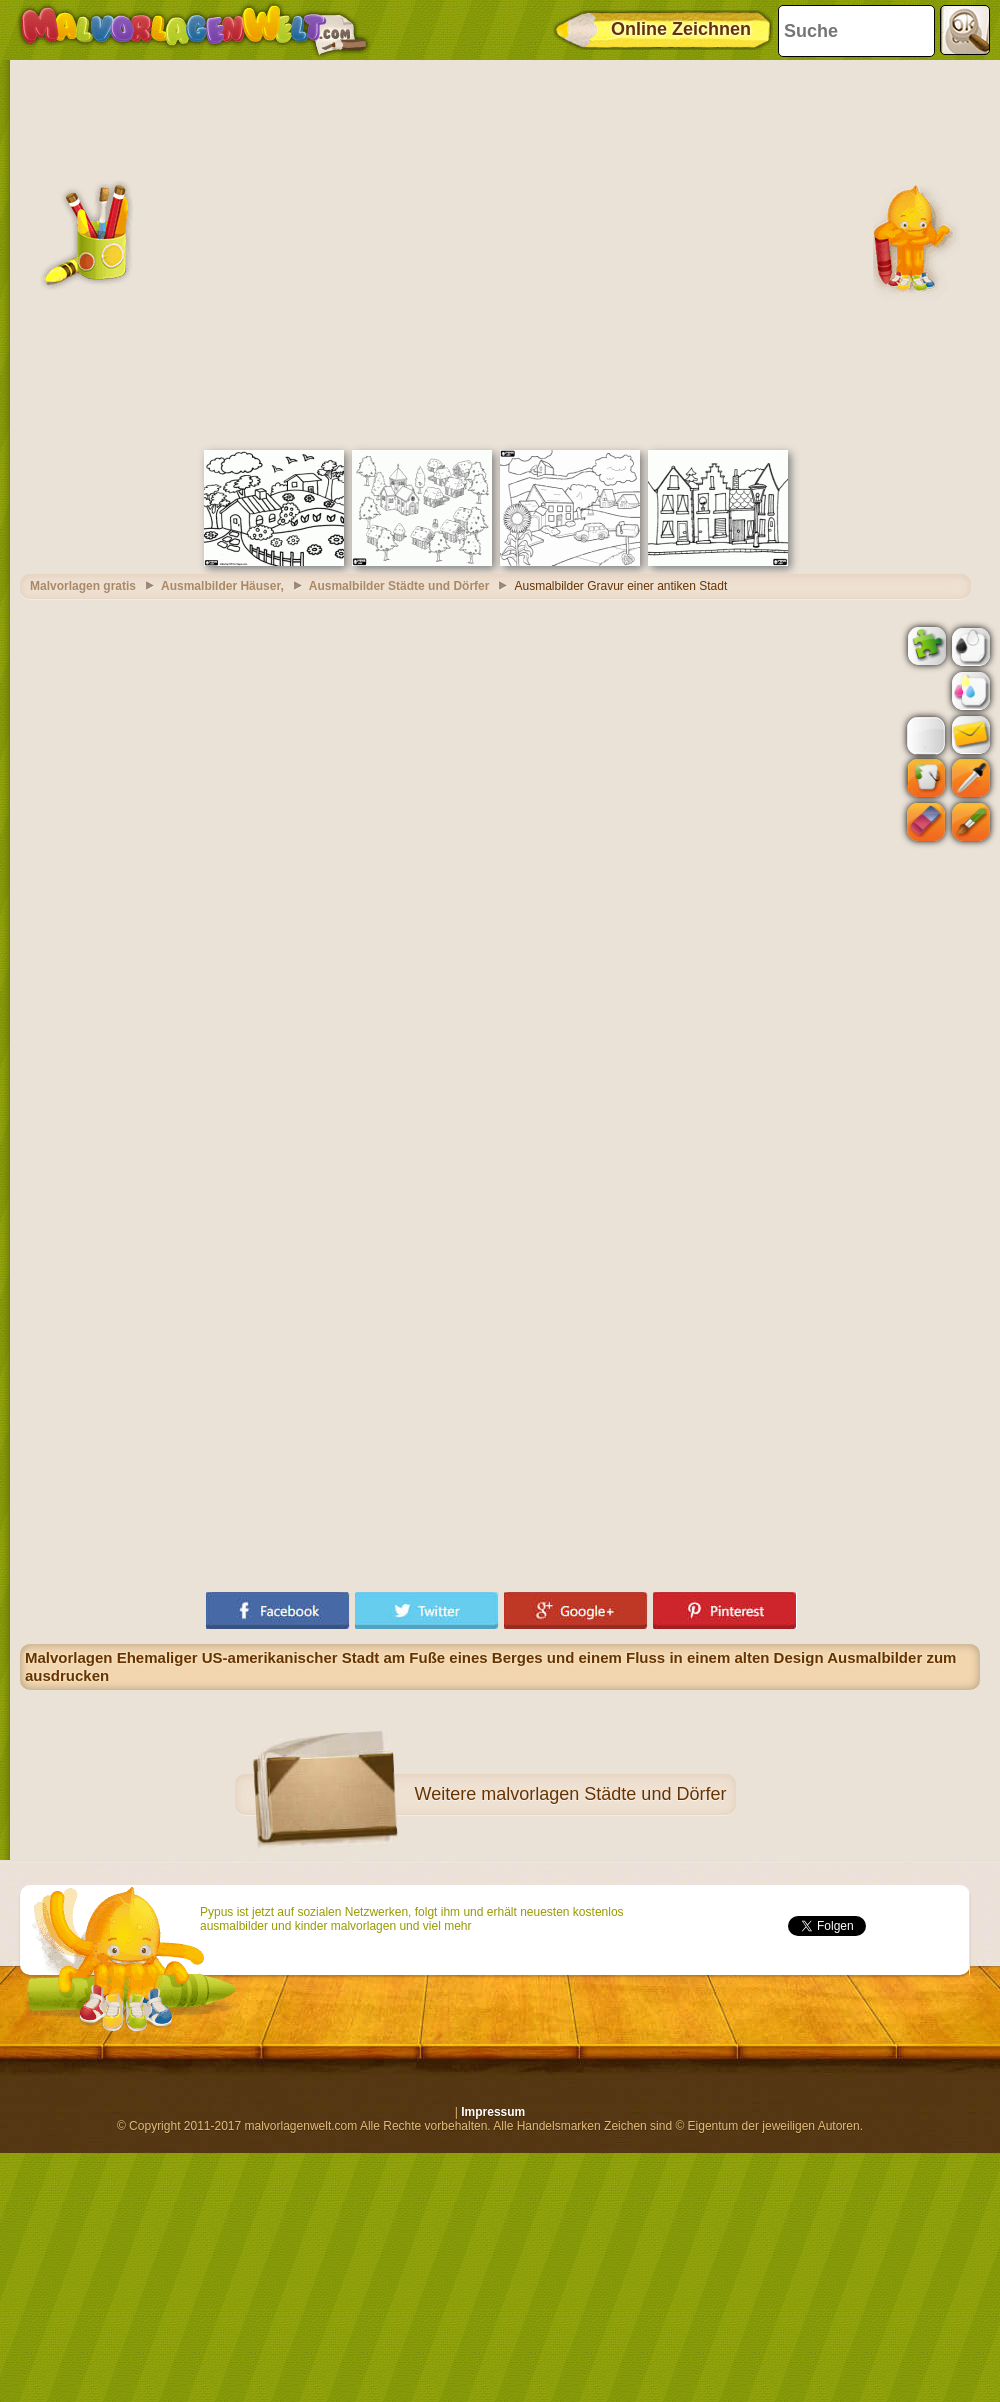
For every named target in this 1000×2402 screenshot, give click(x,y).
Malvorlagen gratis (83, 586)
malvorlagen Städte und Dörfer (603, 1794)
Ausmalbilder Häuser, (222, 586)
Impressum (493, 2112)
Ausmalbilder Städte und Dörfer (399, 586)
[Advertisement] (197, 252)
